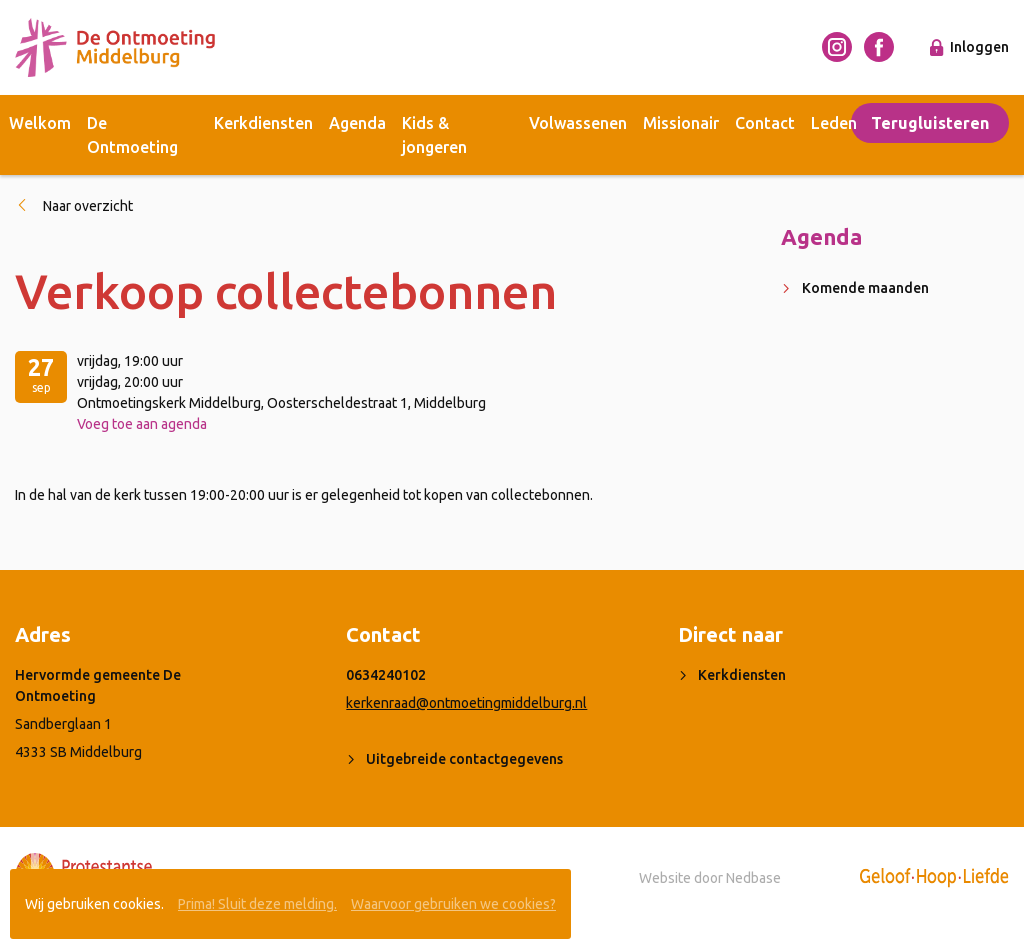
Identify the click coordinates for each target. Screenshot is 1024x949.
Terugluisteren (930, 123)
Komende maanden (865, 288)
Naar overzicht (88, 206)
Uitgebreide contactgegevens (464, 759)
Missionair (681, 123)
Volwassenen (578, 123)
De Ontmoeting (132, 135)
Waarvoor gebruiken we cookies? (453, 904)
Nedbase (753, 878)
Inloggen (979, 47)
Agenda (357, 123)
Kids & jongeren (434, 135)
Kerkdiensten (263, 123)
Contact (765, 123)
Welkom (40, 123)
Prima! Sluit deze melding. (257, 904)
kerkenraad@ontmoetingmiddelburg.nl (466, 703)
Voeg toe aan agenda (142, 424)
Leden (834, 123)
